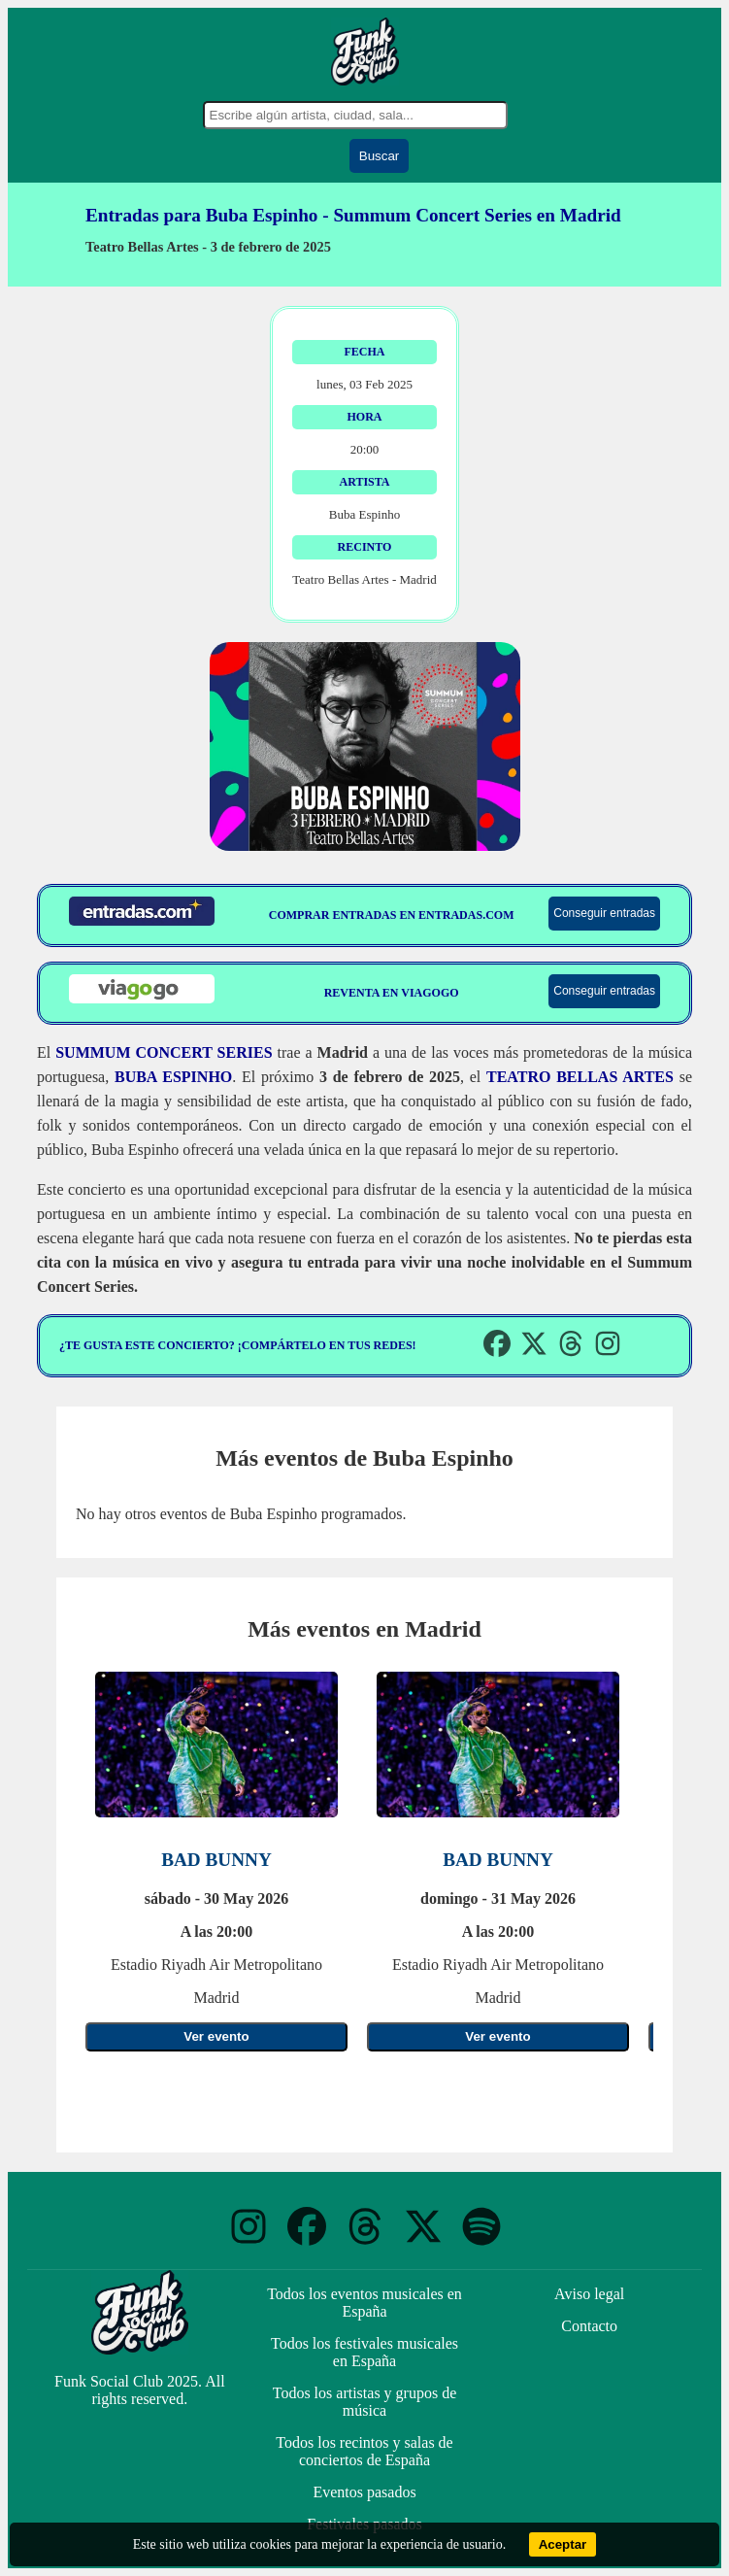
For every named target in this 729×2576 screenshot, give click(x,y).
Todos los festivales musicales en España (364, 2352)
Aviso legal (589, 2294)
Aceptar (563, 2544)
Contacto (589, 2326)
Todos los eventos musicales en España (364, 2303)
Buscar (379, 156)
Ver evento (216, 2036)
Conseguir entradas (604, 913)
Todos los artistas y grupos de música (365, 2402)
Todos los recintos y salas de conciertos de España (364, 2451)
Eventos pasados (364, 2492)
